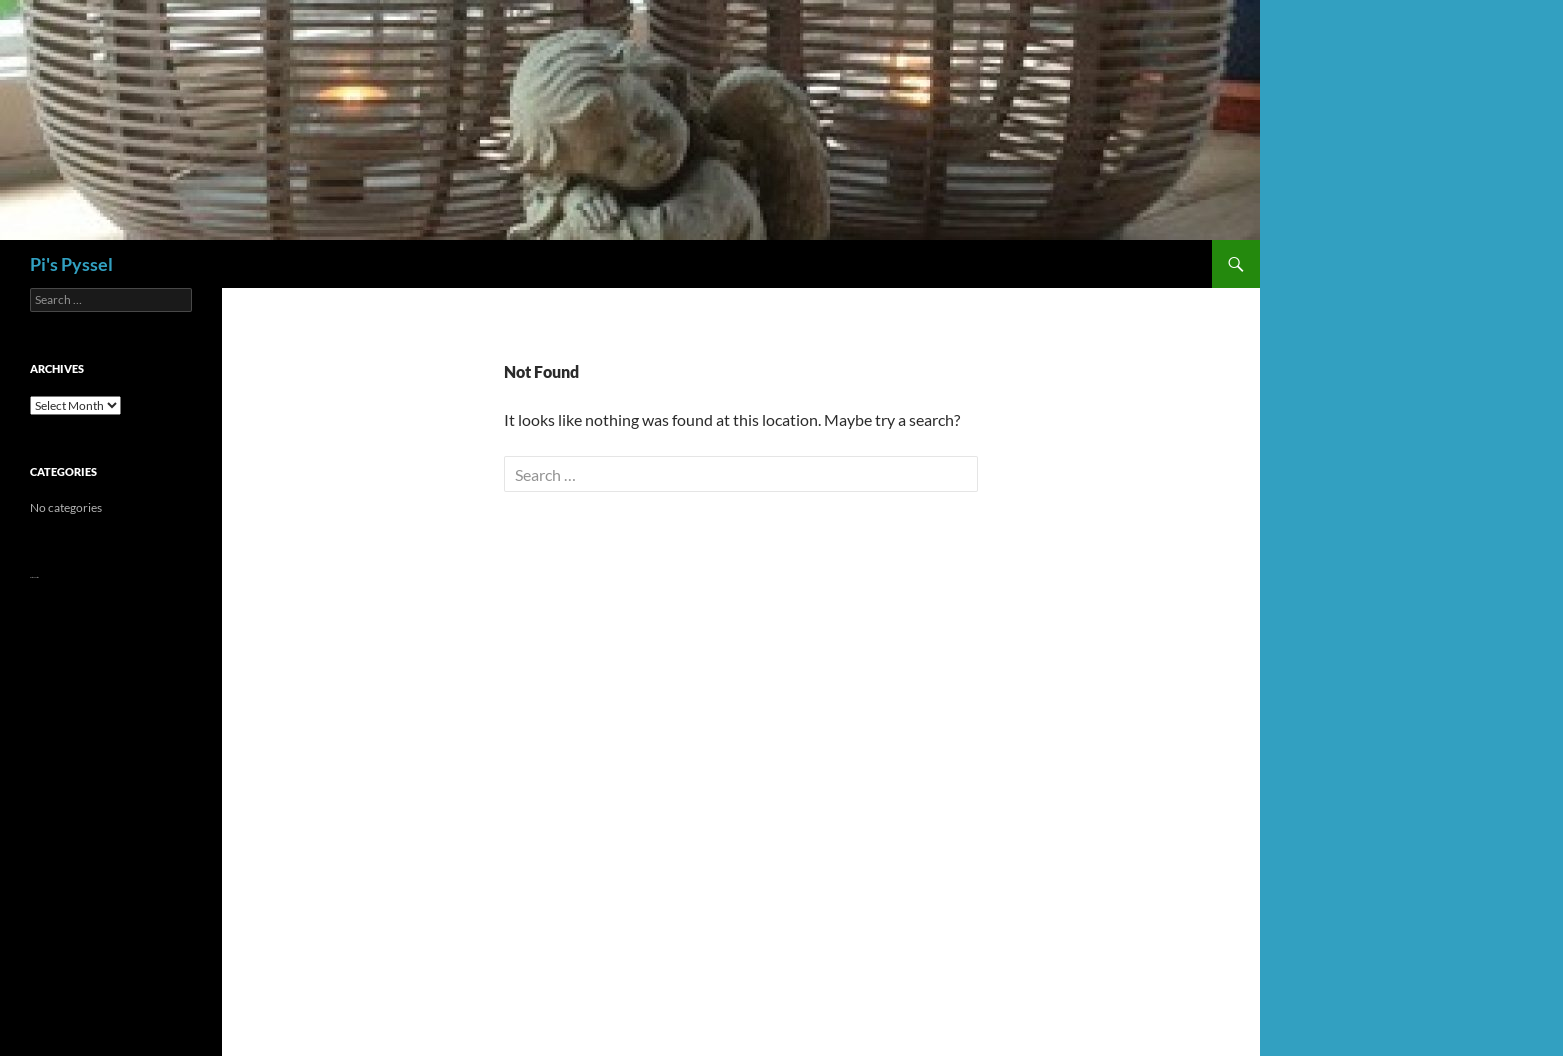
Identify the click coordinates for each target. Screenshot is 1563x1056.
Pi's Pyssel (71, 264)
